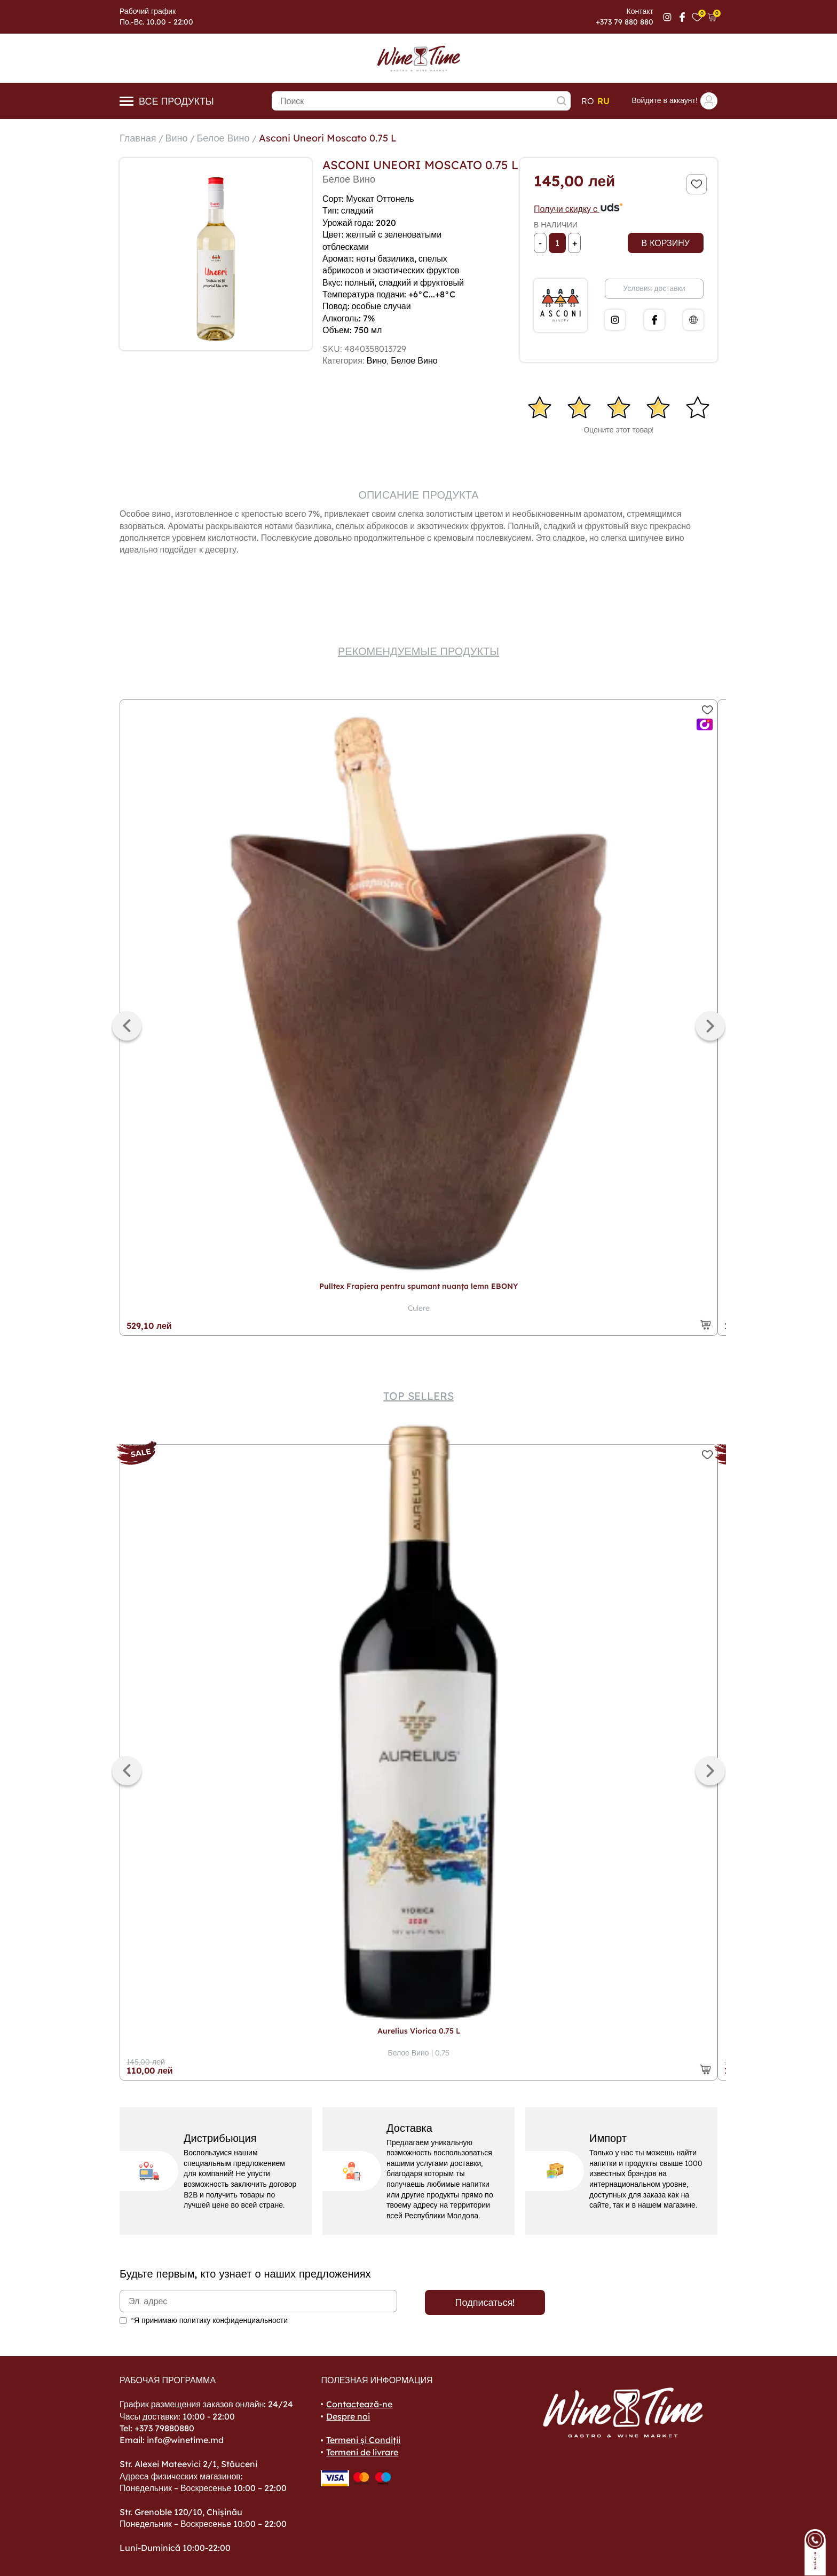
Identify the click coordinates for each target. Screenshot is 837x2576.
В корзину (666, 243)
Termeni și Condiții (363, 2440)
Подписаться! (485, 2302)
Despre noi (348, 2416)
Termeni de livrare (362, 2452)
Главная (138, 138)
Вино (176, 138)
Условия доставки (654, 288)
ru (603, 101)
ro (587, 101)
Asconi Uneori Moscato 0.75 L (328, 138)
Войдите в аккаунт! (674, 100)
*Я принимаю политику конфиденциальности (209, 2320)
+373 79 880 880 (624, 22)
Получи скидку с (578, 208)
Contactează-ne (359, 2404)
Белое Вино (223, 138)
